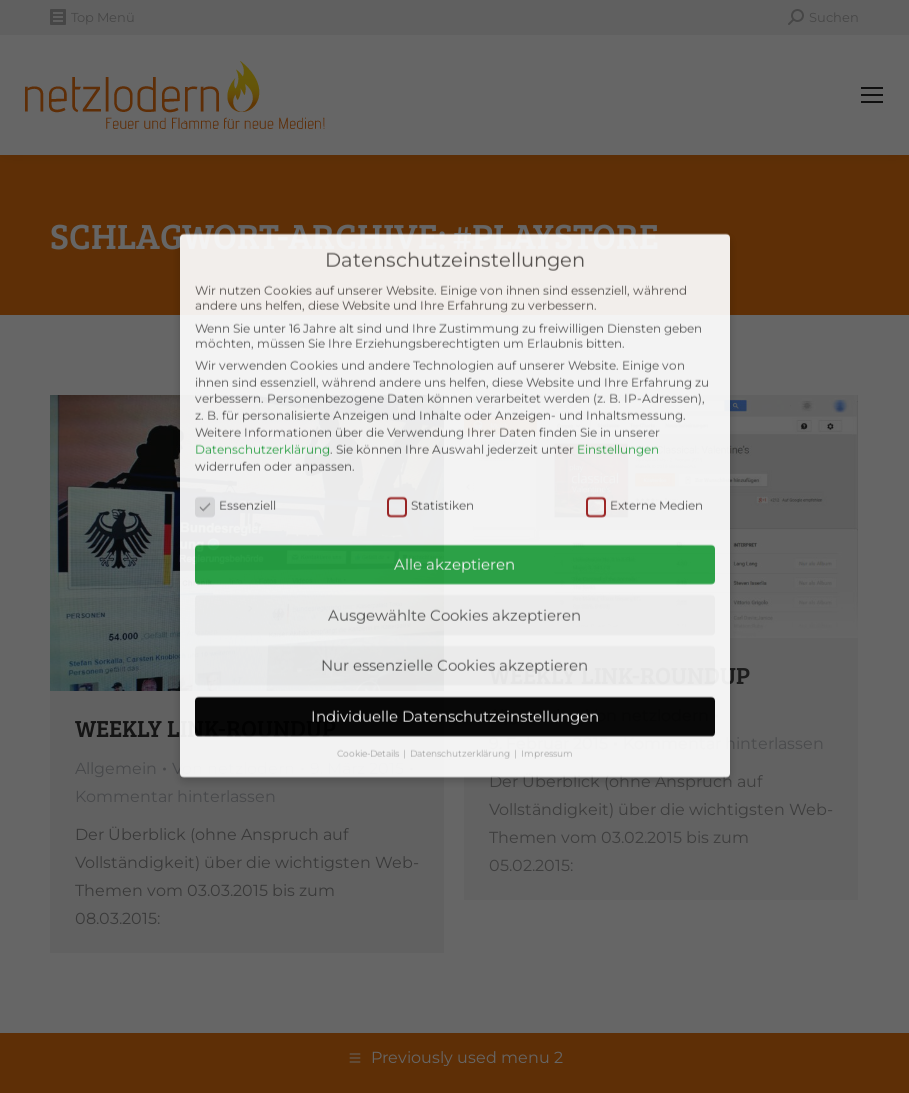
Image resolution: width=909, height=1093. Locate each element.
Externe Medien (644, 408)
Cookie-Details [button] (369, 656)
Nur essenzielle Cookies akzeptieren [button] (454, 569)
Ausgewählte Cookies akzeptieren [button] (454, 518)
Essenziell (235, 408)
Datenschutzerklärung (262, 352)
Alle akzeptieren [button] (454, 467)
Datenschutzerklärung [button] (461, 656)
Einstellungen (618, 352)
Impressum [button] (547, 656)
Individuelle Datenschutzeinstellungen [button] (455, 619)
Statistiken (430, 408)
